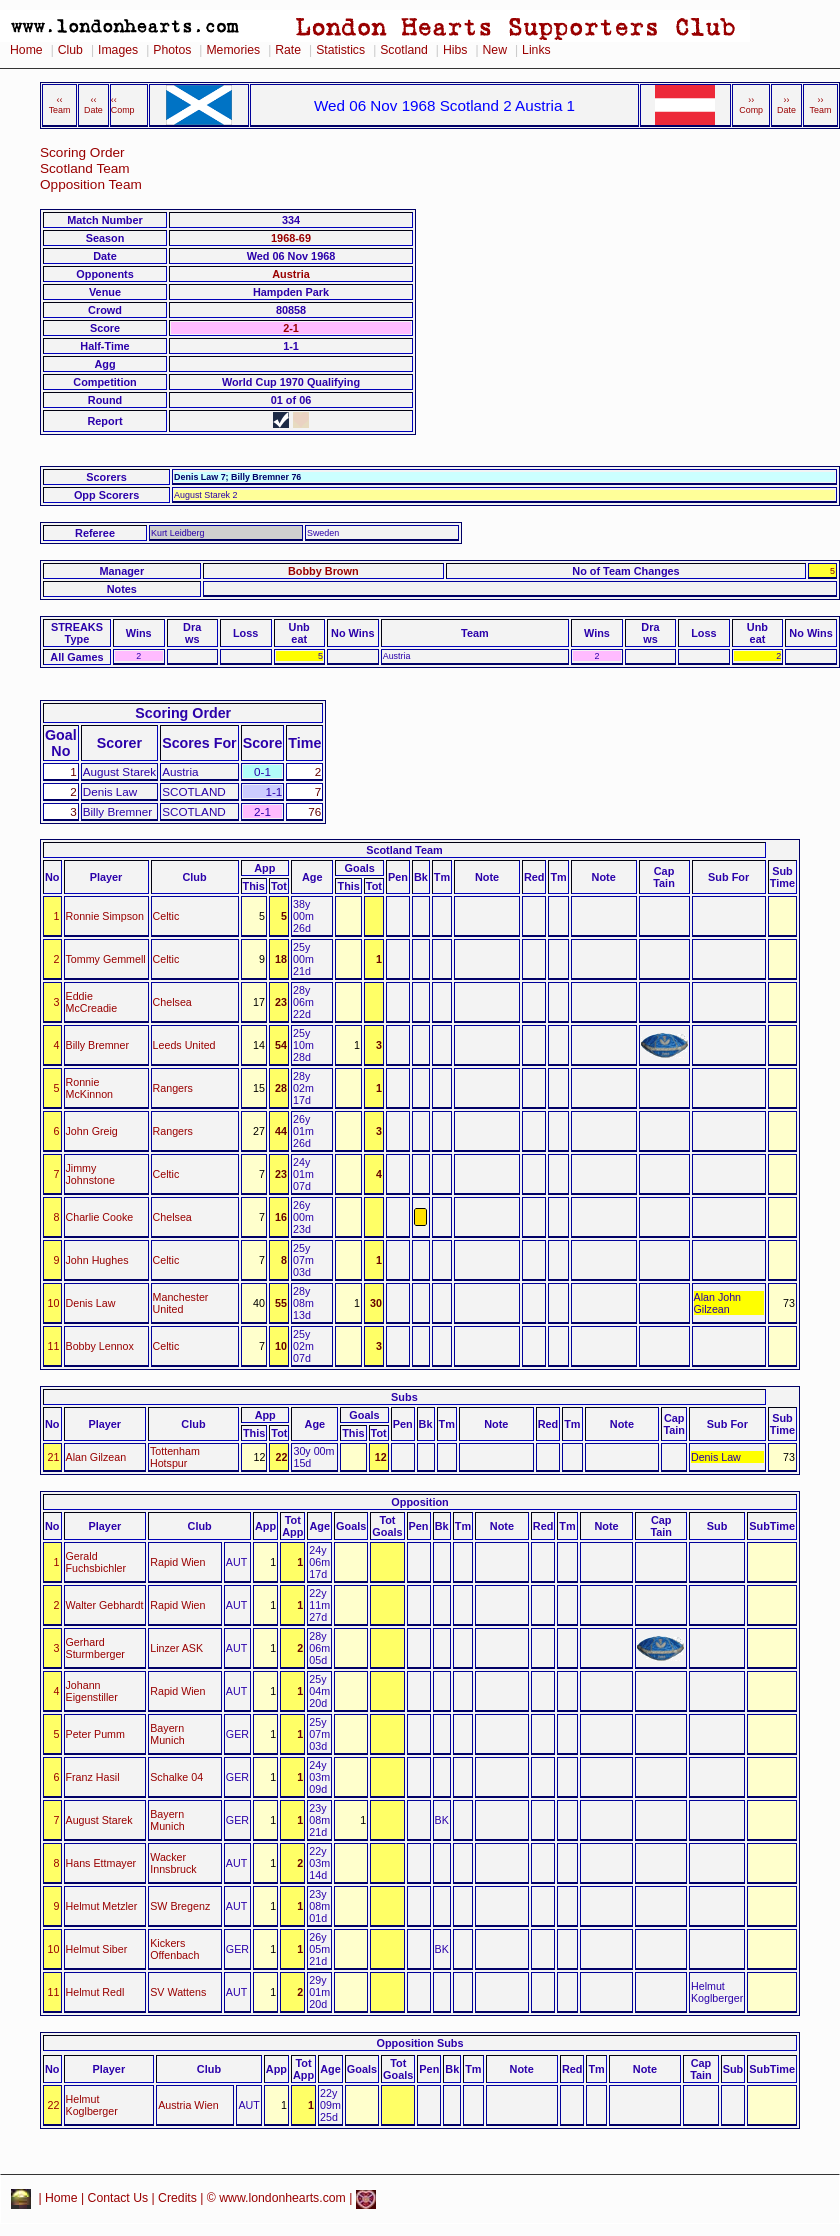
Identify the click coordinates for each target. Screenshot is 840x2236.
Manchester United (181, 1303)
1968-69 (291, 238)
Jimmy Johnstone (90, 1174)
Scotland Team (85, 168)
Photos (172, 50)
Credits (177, 2198)
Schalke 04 (176, 1777)
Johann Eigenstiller (92, 1691)
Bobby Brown (323, 571)
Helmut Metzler (102, 1906)
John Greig (92, 1131)
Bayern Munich (167, 1734)
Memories (233, 50)
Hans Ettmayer (101, 1863)
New (495, 50)
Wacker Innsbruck (173, 1863)
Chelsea (172, 1002)
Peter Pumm (95, 1734)
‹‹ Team (60, 105)
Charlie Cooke (100, 1217)
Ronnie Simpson (105, 916)
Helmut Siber (97, 1949)
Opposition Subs (420, 2043)
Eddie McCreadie (92, 1002)
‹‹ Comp (123, 105)
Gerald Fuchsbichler (96, 1562)
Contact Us (118, 2198)
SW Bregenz (180, 1906)
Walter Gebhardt (105, 1605)
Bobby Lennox (100, 1346)
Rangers (173, 1088)
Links (536, 50)
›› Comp (751, 105)
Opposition (419, 1502)
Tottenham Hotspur (175, 1457)
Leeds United (184, 1045)
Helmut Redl (95, 1992)
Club (70, 50)
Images (118, 50)
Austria (290, 274)
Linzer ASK (176, 1648)
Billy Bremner (98, 1045)
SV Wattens (178, 1992)
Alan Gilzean (96, 1457)
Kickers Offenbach (174, 1949)
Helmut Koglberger (92, 2105)
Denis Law (91, 1303)
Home (26, 50)
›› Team (821, 105)
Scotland (404, 50)
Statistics (340, 50)
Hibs (455, 50)
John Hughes (97, 1260)
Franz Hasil (93, 1777)
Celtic (166, 916)
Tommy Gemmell (106, 959)
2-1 (291, 328)
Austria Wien (188, 2105)
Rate (288, 50)
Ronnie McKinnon (90, 1088)
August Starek (99, 1820)
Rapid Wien (177, 1562)
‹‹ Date (93, 105)
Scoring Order (82, 152)
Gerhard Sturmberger (95, 1648)
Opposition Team (91, 184)
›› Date (786, 105)
